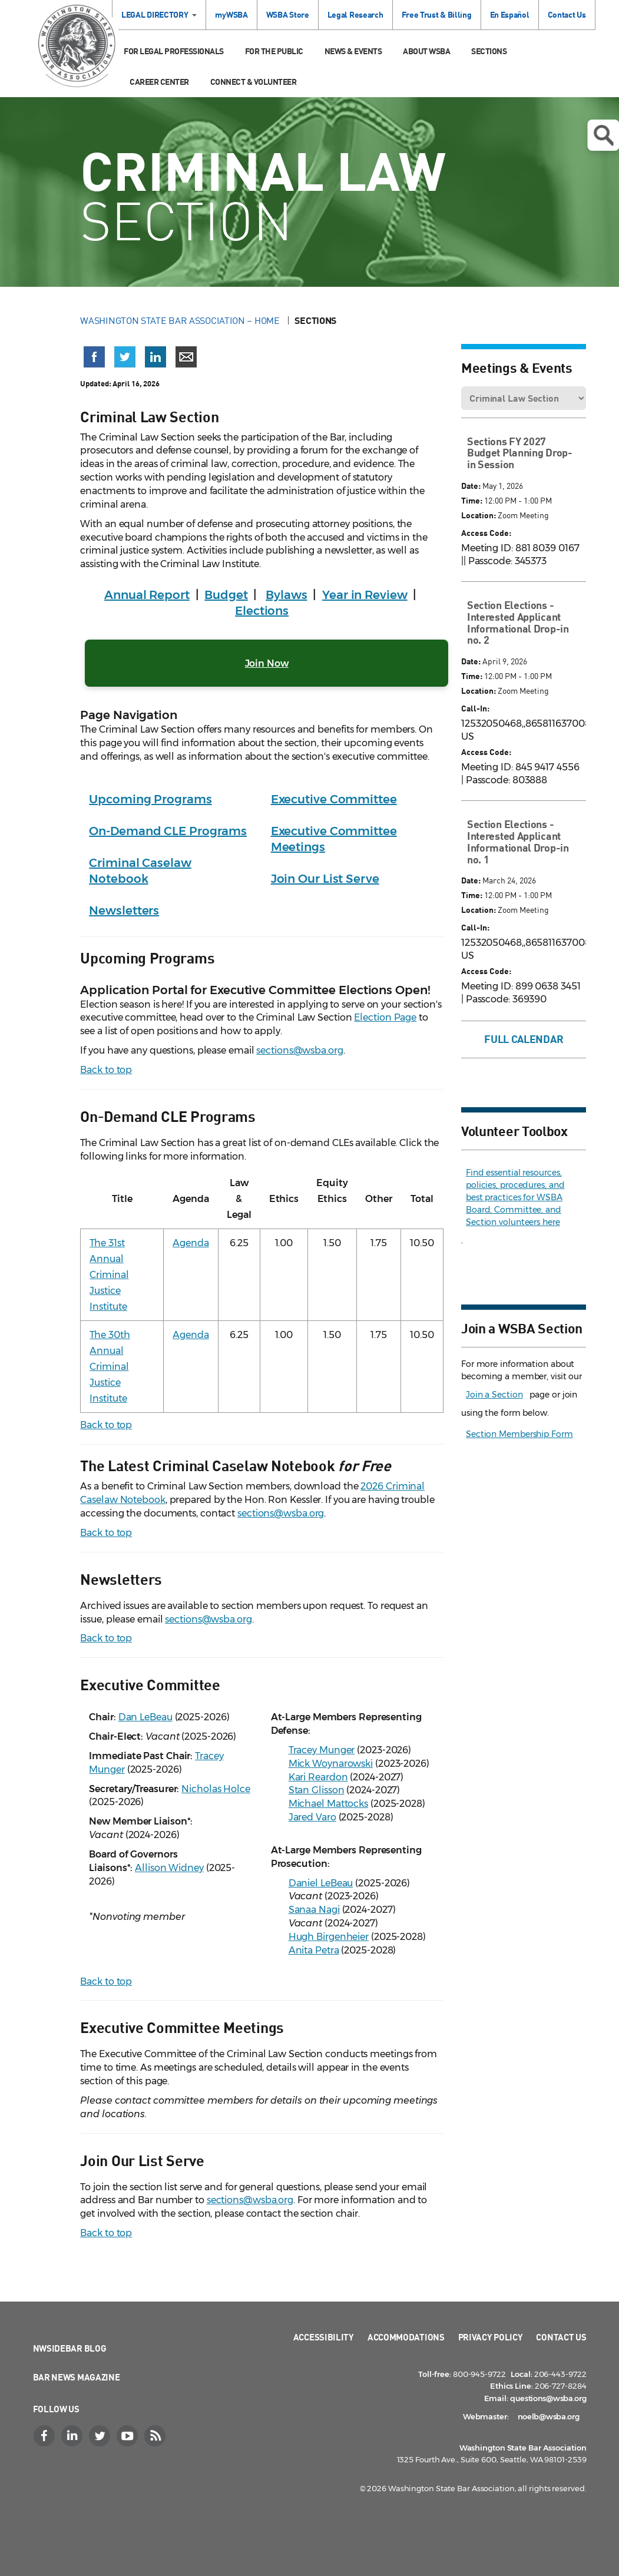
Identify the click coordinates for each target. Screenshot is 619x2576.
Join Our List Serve (325, 879)
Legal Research (355, 14)
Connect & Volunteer (253, 82)
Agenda (190, 1243)
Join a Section (494, 1394)
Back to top (106, 1069)
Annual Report (147, 595)
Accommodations (406, 2337)
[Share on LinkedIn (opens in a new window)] (155, 357)
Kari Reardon (318, 1777)
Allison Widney (169, 1867)
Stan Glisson (317, 1790)
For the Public (274, 51)
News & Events (353, 51)
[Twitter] (101, 2436)
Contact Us (567, 14)
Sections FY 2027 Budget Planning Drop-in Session (519, 453)
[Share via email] (186, 357)
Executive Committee (334, 799)
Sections (489, 51)
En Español (509, 14)
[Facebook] (46, 2436)
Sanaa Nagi (314, 1909)
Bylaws (286, 595)
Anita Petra (314, 1950)
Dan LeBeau (145, 1717)
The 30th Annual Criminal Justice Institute (110, 1366)
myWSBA (231, 14)
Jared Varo (312, 1817)
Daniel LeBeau (321, 1883)
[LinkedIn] (74, 2436)
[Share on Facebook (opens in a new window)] (94, 357)
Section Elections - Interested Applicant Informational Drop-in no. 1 (518, 841)
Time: (471, 500)
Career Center (159, 82)
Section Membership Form (519, 1434)
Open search (603, 135)
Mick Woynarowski (331, 1763)
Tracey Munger (322, 1750)
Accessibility (323, 2337)
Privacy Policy (490, 2337)
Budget (225, 595)
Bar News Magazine (76, 2377)
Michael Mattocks (328, 1803)
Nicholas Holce (215, 1788)
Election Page (385, 1017)
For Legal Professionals (174, 51)
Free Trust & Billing (437, 14)
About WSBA (426, 51)
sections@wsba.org (299, 1050)
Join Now (267, 663)
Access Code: (486, 533)
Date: (471, 486)
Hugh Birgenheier (329, 1936)
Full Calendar (523, 1038)
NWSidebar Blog (70, 2348)
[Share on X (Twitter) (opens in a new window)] (125, 357)
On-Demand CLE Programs (168, 831)
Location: (478, 515)
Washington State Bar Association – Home (181, 320)
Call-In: (475, 708)
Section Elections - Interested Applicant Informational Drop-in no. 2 (518, 622)
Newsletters (124, 910)
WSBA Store (287, 14)
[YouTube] (129, 2436)
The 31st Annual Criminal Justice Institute (109, 1274)
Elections (262, 611)
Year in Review (365, 595)
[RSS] (157, 2436)
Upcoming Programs (150, 799)
